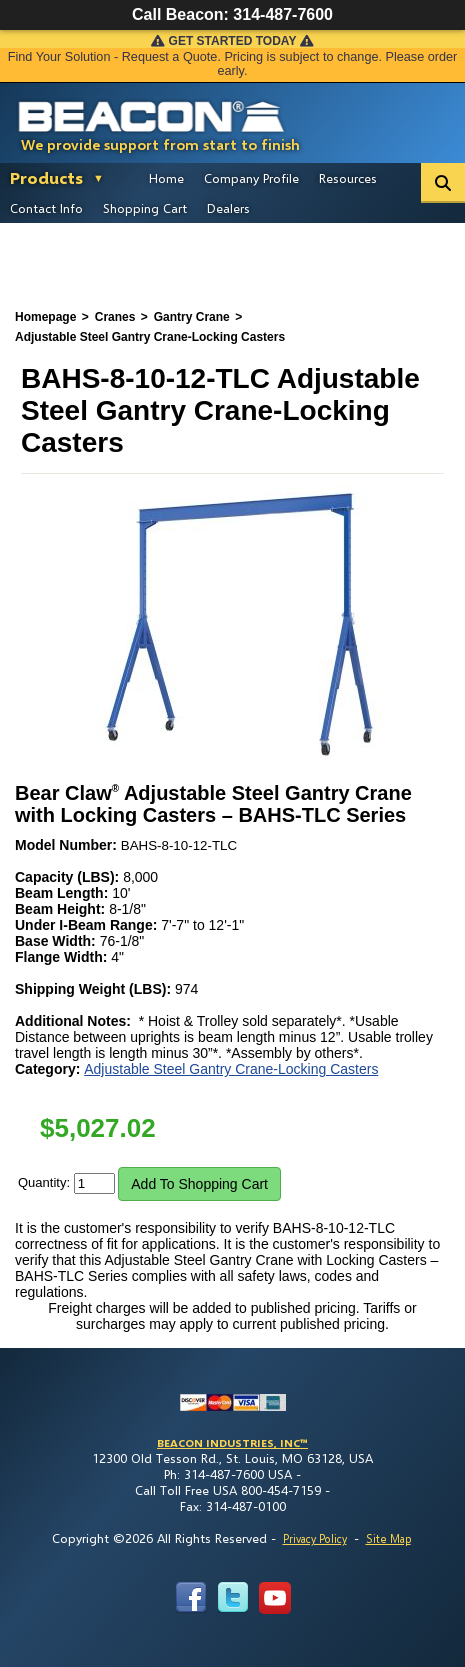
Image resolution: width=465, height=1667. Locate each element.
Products (46, 177)
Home (166, 178)
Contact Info (46, 208)
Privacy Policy (315, 1538)
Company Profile (251, 178)
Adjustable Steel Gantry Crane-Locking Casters (231, 1069)
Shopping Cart (145, 208)
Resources (348, 178)
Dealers (228, 208)
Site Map (388, 1538)
